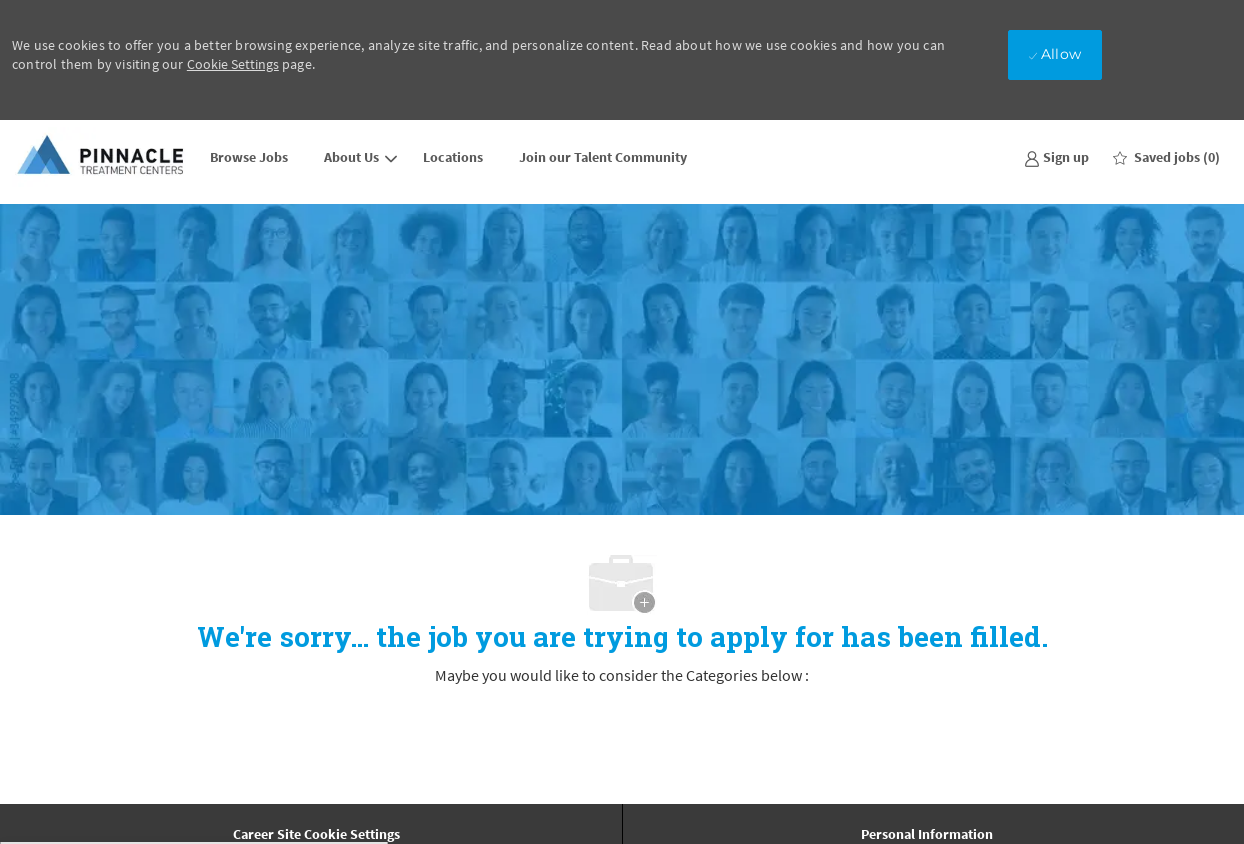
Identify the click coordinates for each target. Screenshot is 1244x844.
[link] (1056, 156)
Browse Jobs (249, 157)
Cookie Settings (233, 64)
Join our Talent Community (603, 157)
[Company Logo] (102, 156)
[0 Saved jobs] (1166, 157)
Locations (453, 157)
